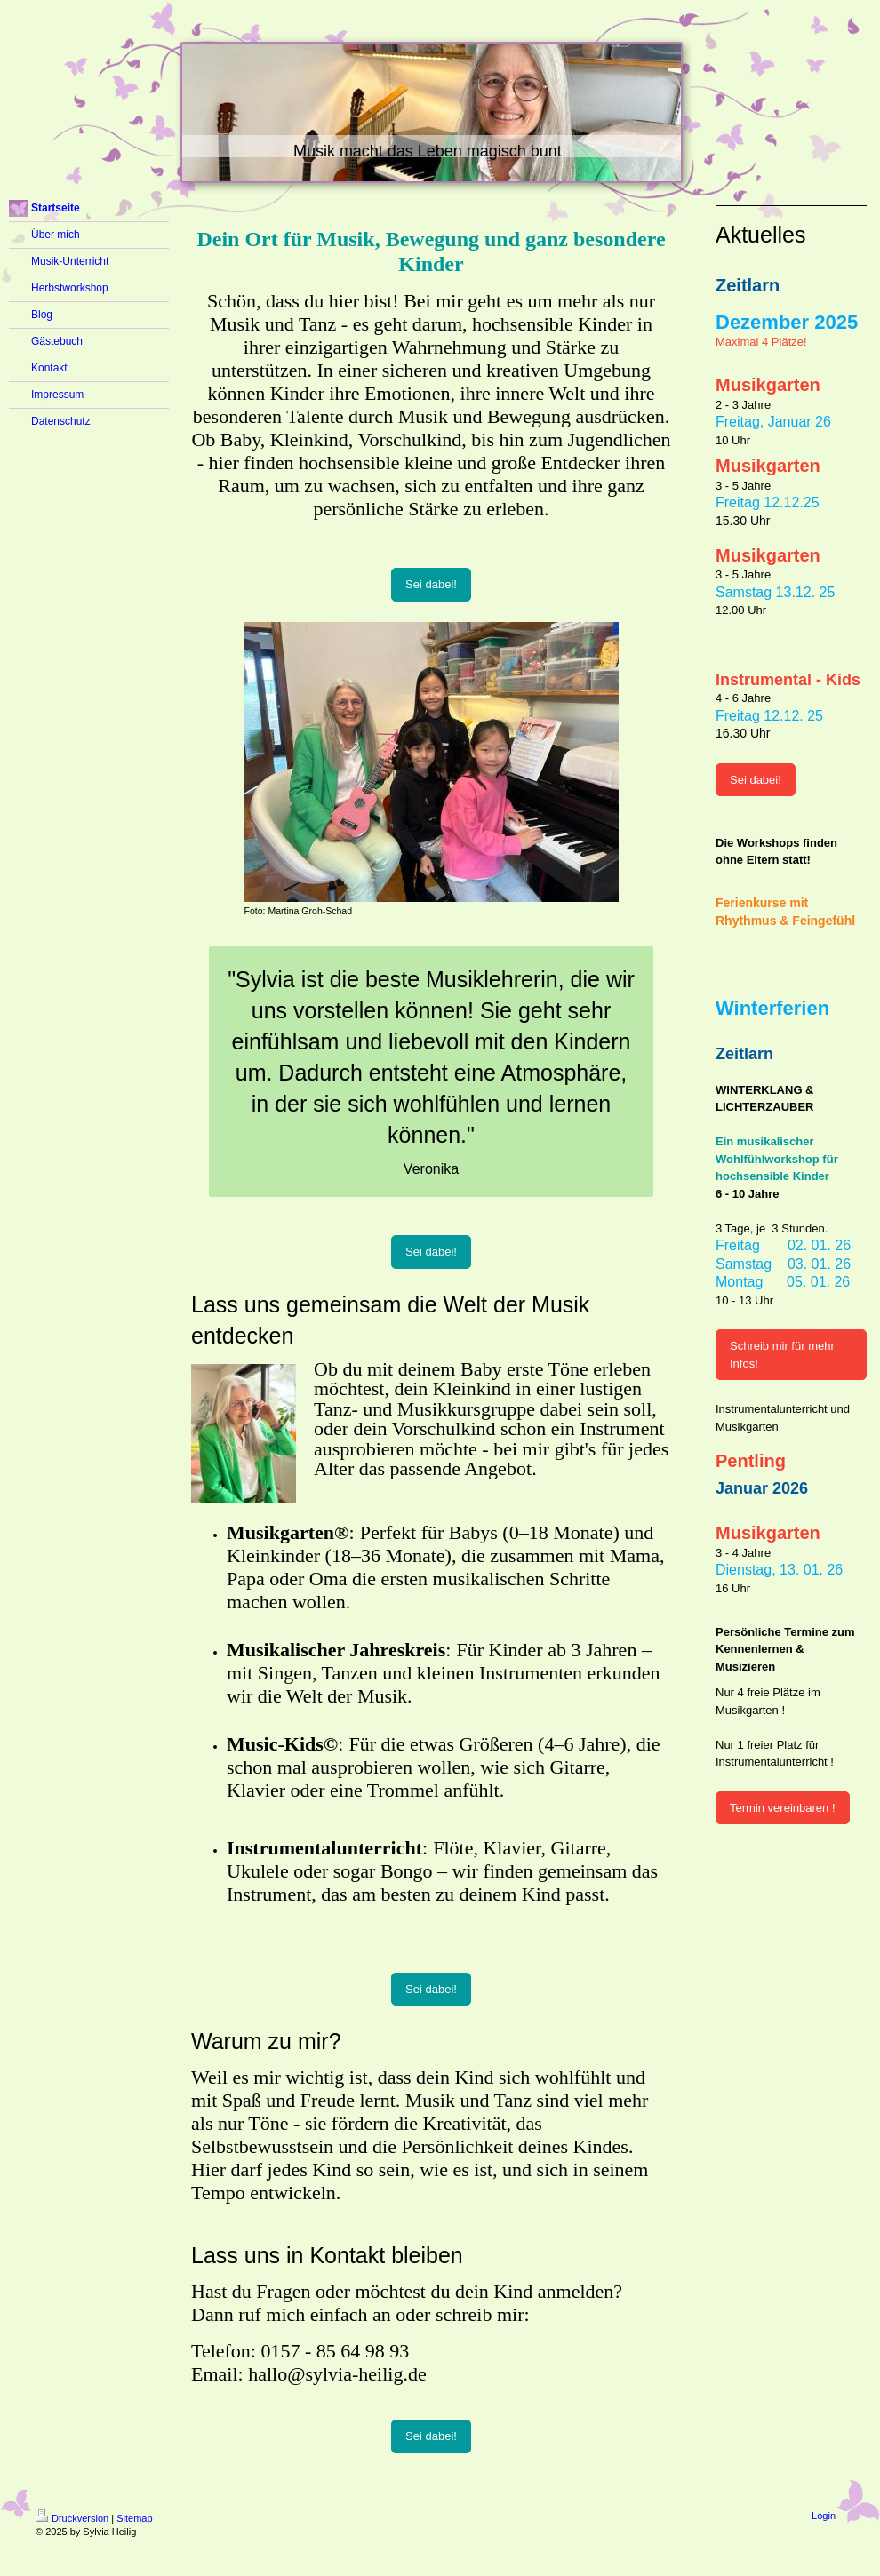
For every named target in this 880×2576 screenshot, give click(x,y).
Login (824, 2515)
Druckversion (72, 2518)
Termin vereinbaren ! (783, 1807)
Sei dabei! (431, 584)
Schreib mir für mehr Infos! (782, 1354)
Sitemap (134, 2518)
